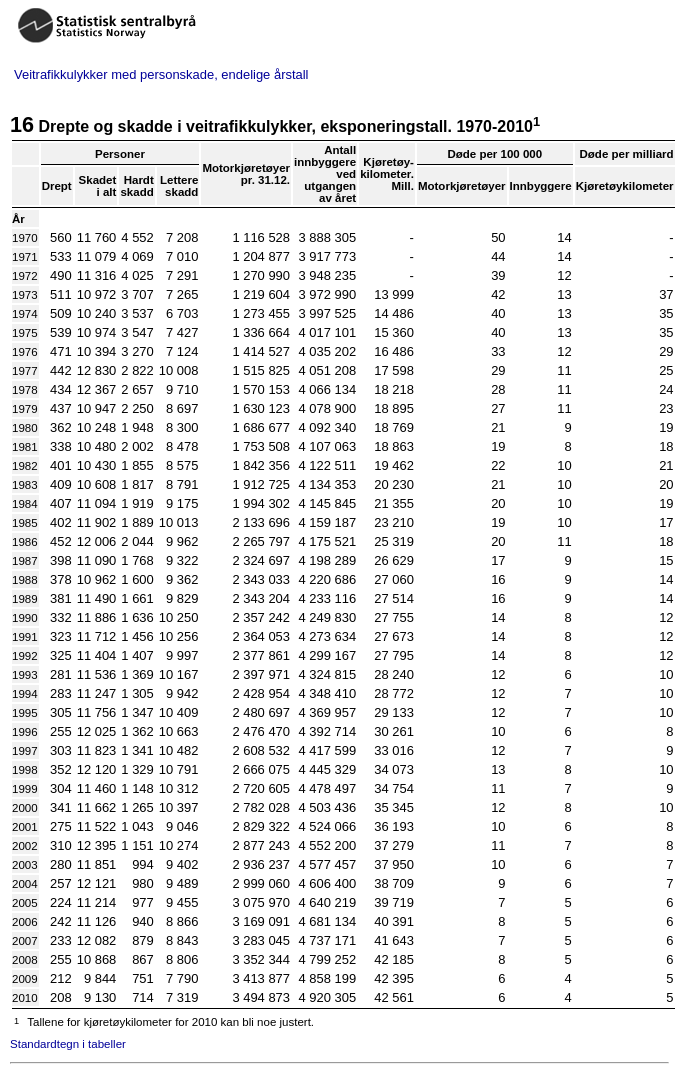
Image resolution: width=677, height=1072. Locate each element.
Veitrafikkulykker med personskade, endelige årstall (161, 74)
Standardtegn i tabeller (68, 1044)
